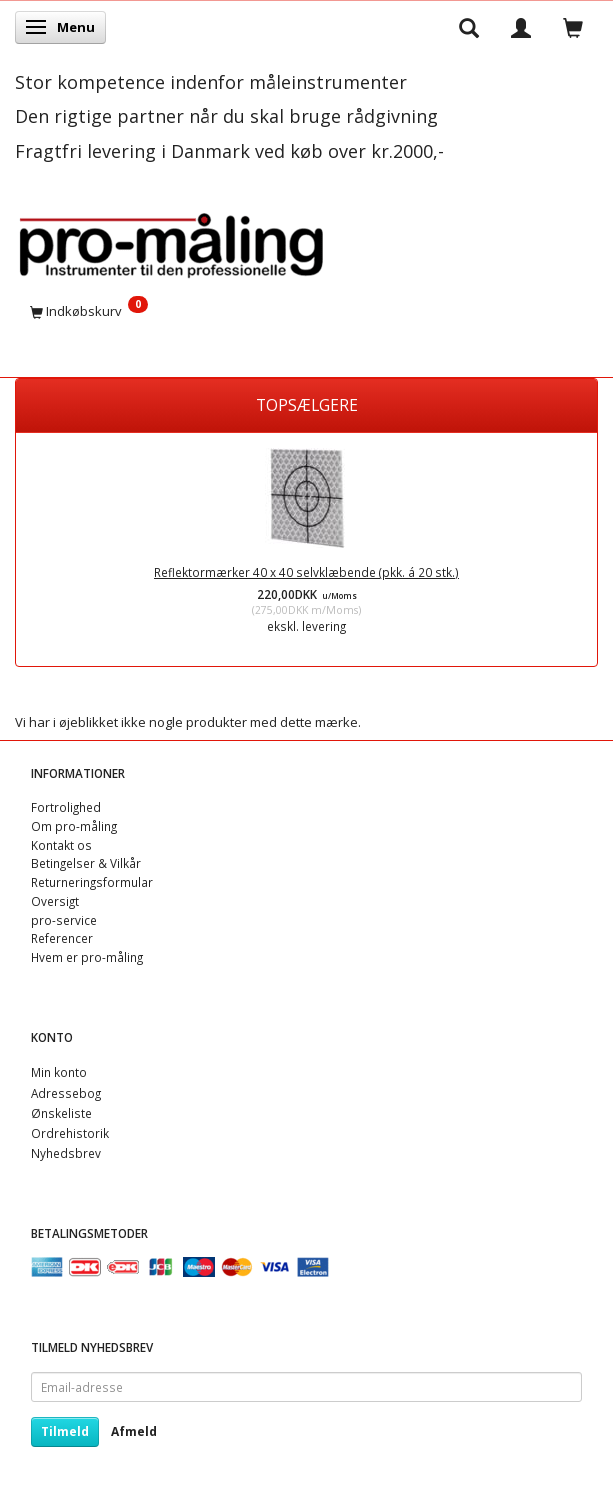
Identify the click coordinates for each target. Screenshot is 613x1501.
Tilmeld (65, 1431)
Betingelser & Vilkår (86, 863)
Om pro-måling (74, 826)
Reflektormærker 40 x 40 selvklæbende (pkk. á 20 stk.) (306, 572)
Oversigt (55, 901)
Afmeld (134, 1431)
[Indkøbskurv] (306, 311)
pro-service (64, 920)
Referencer (62, 938)
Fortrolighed (66, 807)
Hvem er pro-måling (87, 957)
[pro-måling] (171, 241)
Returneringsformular (92, 882)
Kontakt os (61, 845)
